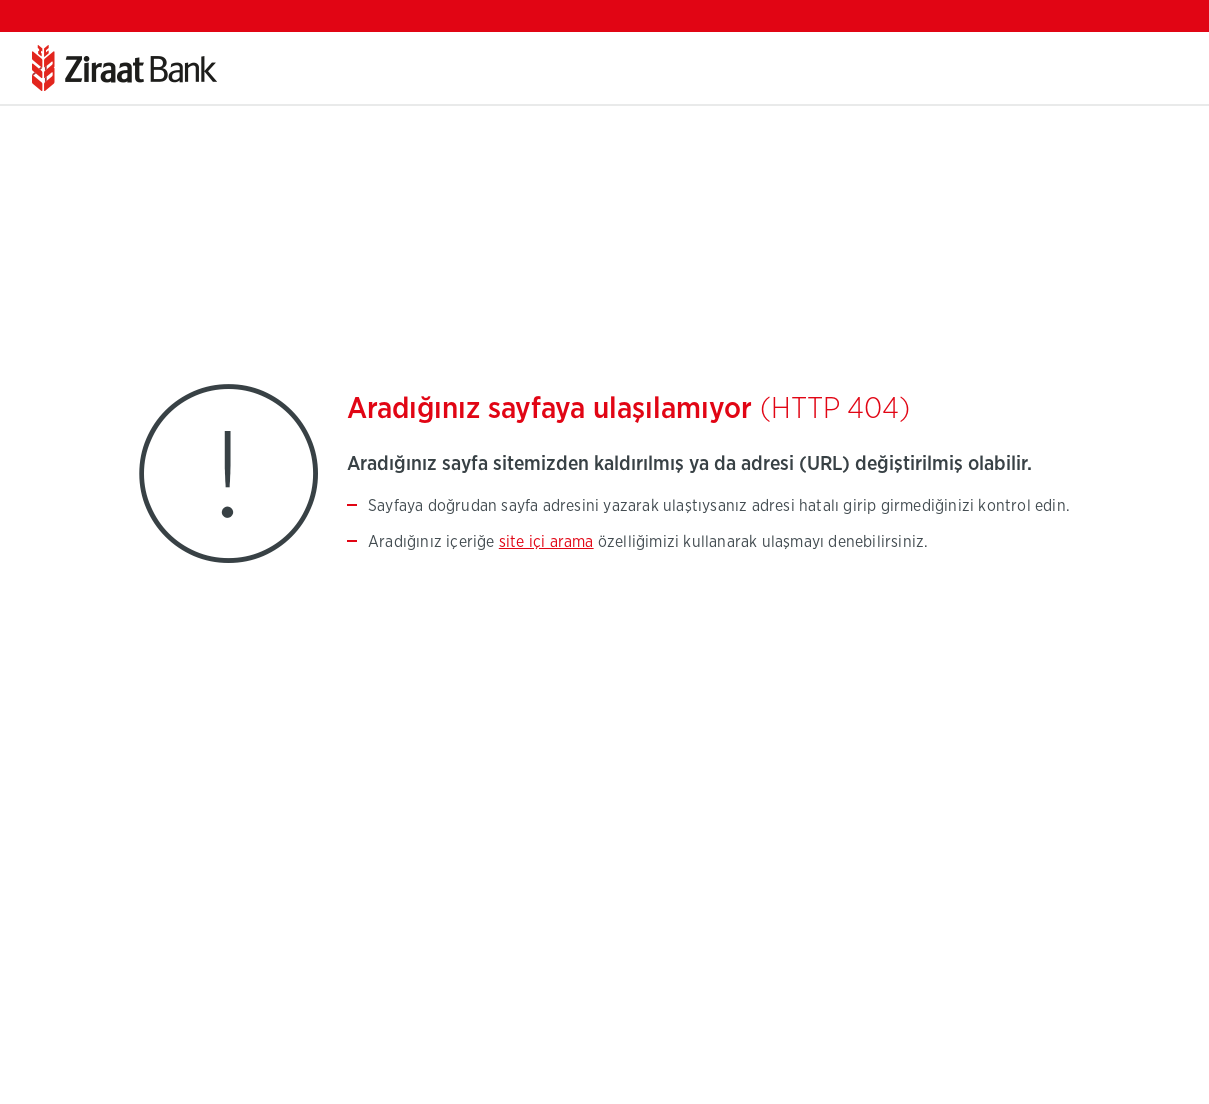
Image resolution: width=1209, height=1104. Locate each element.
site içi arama (546, 542)
